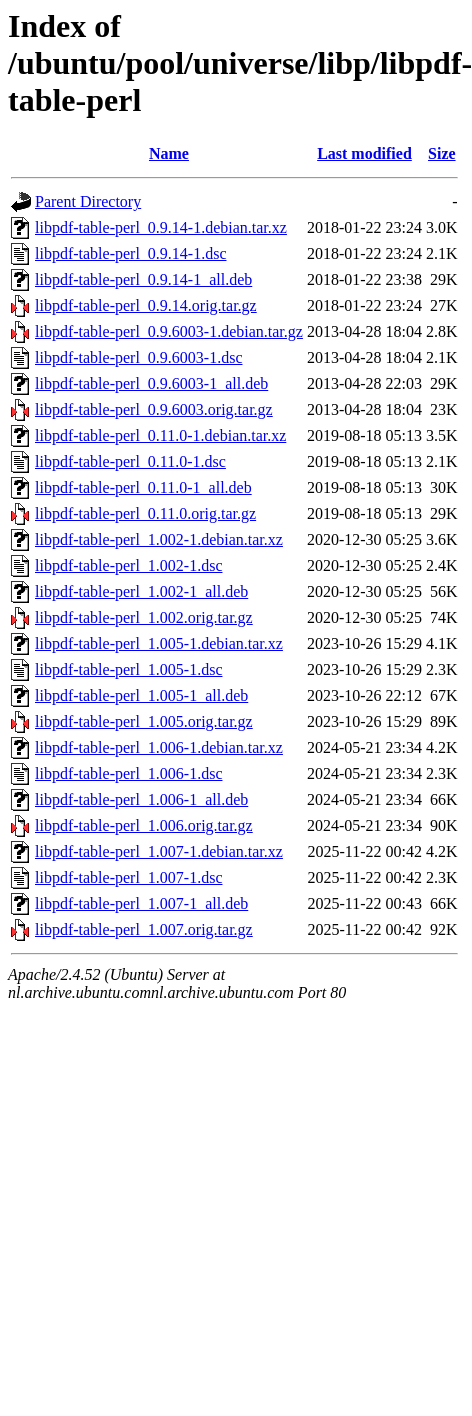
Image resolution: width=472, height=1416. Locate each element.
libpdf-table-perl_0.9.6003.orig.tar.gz (154, 409)
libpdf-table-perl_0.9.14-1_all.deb (143, 279)
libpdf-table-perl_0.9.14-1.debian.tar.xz (161, 227)
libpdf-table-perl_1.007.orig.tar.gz (144, 929)
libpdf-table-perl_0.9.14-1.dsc (131, 253)
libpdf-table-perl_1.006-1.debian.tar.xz (159, 747)
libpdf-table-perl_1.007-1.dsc (129, 877)
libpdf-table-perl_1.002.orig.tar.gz (144, 617)
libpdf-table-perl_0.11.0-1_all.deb (143, 487)
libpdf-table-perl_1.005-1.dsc (129, 669)
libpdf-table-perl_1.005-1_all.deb (141, 695)
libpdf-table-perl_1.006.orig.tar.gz (144, 825)
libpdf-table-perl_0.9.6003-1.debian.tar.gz (169, 331)
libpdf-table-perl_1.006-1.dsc (129, 773)
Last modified (364, 153)
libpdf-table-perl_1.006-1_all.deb (141, 799)
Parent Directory (88, 201)
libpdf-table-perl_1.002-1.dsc (129, 565)
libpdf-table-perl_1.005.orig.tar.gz (144, 721)
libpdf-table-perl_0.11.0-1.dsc (130, 461)
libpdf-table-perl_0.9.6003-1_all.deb (151, 383)
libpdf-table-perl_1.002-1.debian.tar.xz (159, 539)
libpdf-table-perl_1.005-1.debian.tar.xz (159, 643)
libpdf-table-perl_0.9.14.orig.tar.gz (146, 305)
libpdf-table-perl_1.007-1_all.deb (141, 903)
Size (442, 153)
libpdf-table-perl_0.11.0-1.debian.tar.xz (160, 435)
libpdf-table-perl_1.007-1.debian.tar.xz (159, 851)
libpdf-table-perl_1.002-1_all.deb (141, 591)
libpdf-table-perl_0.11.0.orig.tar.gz (145, 513)
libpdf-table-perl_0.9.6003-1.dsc (139, 357)
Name (169, 153)
